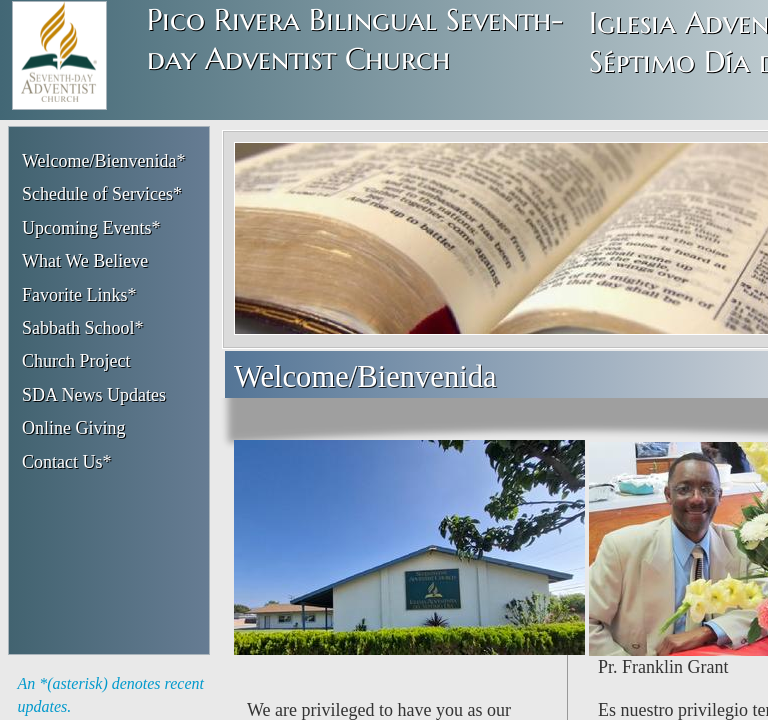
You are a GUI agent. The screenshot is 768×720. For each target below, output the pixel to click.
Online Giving (74, 428)
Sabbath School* (83, 328)
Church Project (76, 361)
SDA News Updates (94, 395)
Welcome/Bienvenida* (104, 161)
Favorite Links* (79, 295)
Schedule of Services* (102, 194)
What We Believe (85, 261)
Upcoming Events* (91, 228)
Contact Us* (67, 462)
